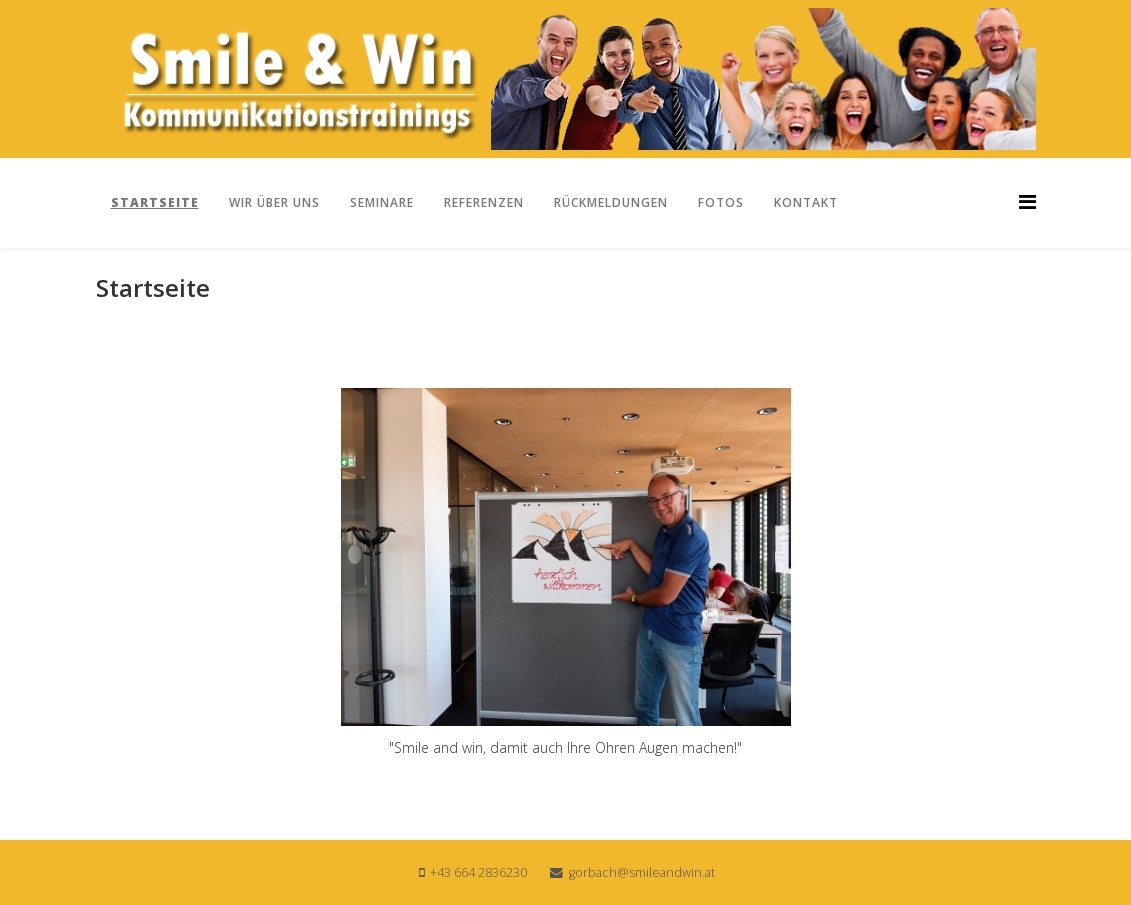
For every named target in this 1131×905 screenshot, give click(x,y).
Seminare (382, 202)
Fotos (721, 202)
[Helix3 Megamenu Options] (1027, 201)
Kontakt (806, 202)
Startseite (155, 202)
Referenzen (484, 202)
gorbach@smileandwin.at (642, 872)
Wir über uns (274, 202)
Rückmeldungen (611, 202)
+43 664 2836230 (478, 872)
